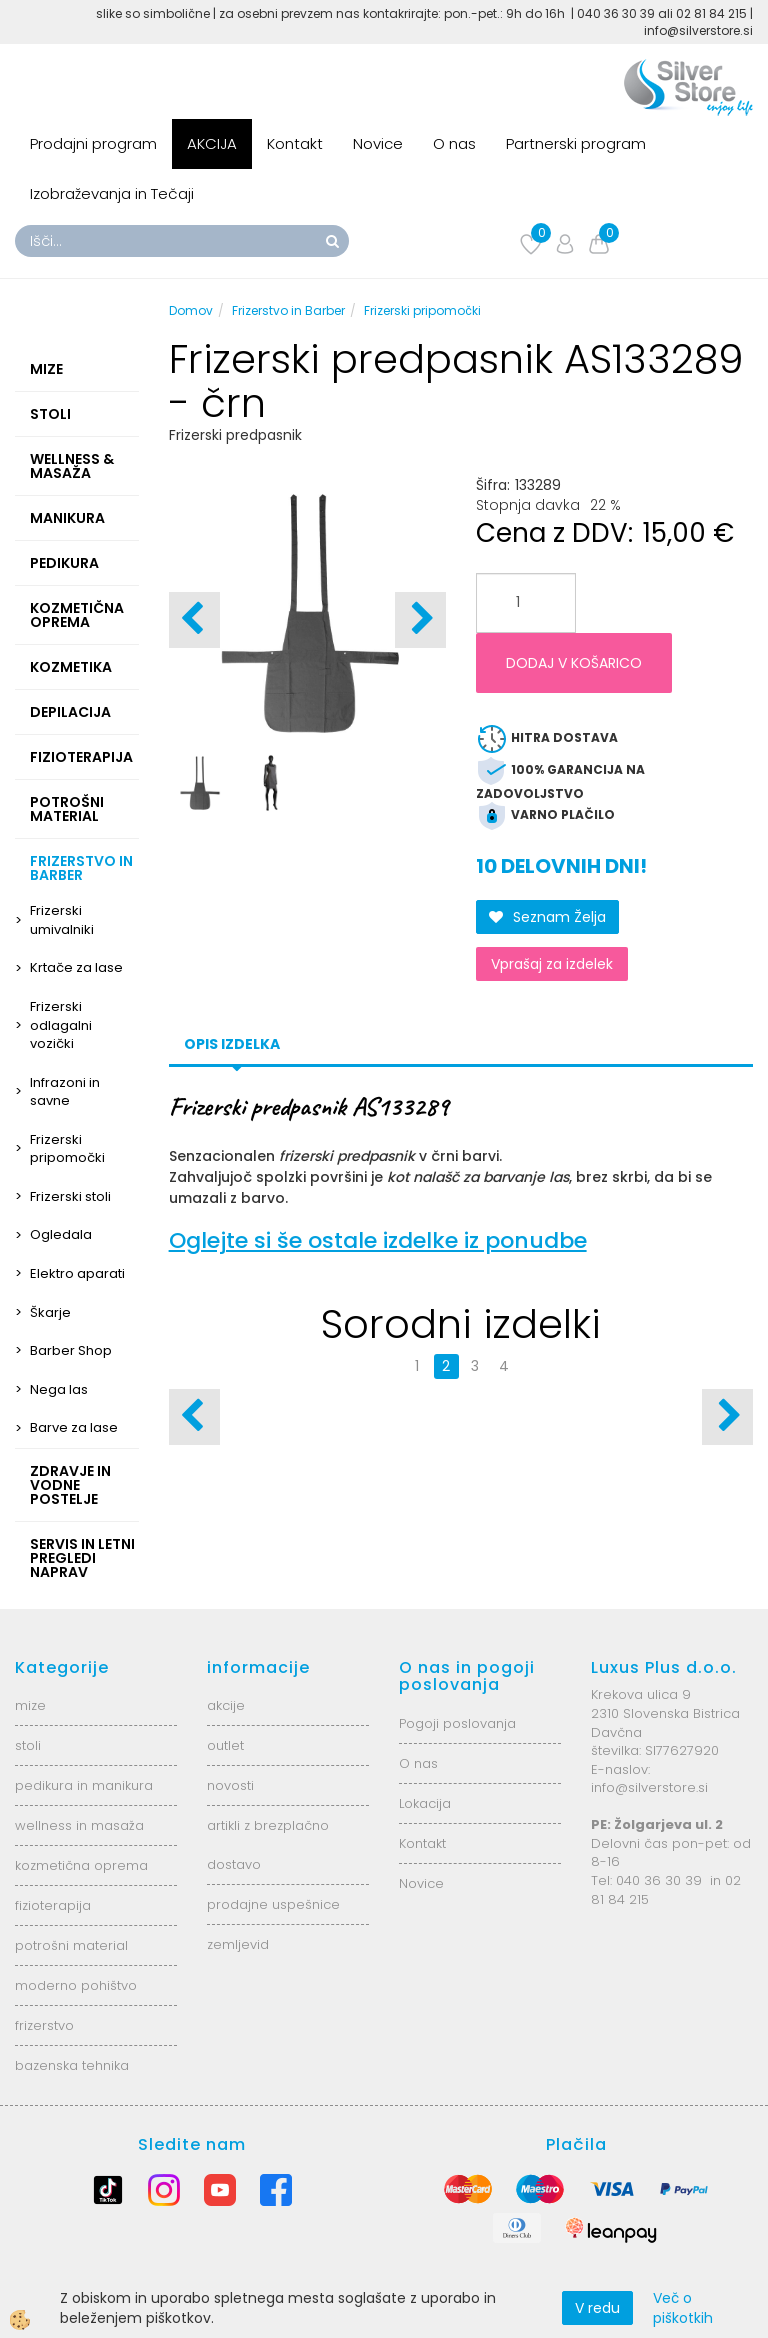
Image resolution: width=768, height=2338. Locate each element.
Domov (191, 310)
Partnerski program (576, 143)
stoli (28, 1745)
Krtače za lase (76, 967)
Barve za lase (74, 1427)
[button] (420, 620)
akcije (226, 1705)
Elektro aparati (77, 1273)
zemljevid (238, 1944)
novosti (230, 1785)
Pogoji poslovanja (457, 1723)
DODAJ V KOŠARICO (574, 663)
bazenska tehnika (72, 2065)
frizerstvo (44, 2025)
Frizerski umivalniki (62, 920)
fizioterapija (53, 1905)
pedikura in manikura (84, 1785)
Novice (378, 143)
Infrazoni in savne (65, 1092)
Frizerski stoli (70, 1196)
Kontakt (295, 143)
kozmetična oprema (81, 1865)
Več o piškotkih (683, 2308)
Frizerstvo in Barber (288, 310)
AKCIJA (212, 143)
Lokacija (425, 1803)
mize (30, 1705)
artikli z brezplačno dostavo (268, 1845)
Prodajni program (93, 143)
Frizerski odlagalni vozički (61, 1025)
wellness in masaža (79, 1825)
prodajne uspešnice (273, 1904)
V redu (597, 2308)
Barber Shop (71, 1350)
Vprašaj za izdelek (552, 964)
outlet (225, 1745)
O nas (454, 143)
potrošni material (71, 1945)
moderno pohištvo (76, 1985)
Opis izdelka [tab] (232, 1044)
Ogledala (61, 1234)
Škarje (50, 1312)
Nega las (59, 1389)
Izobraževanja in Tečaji (112, 193)
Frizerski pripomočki (67, 1149)
